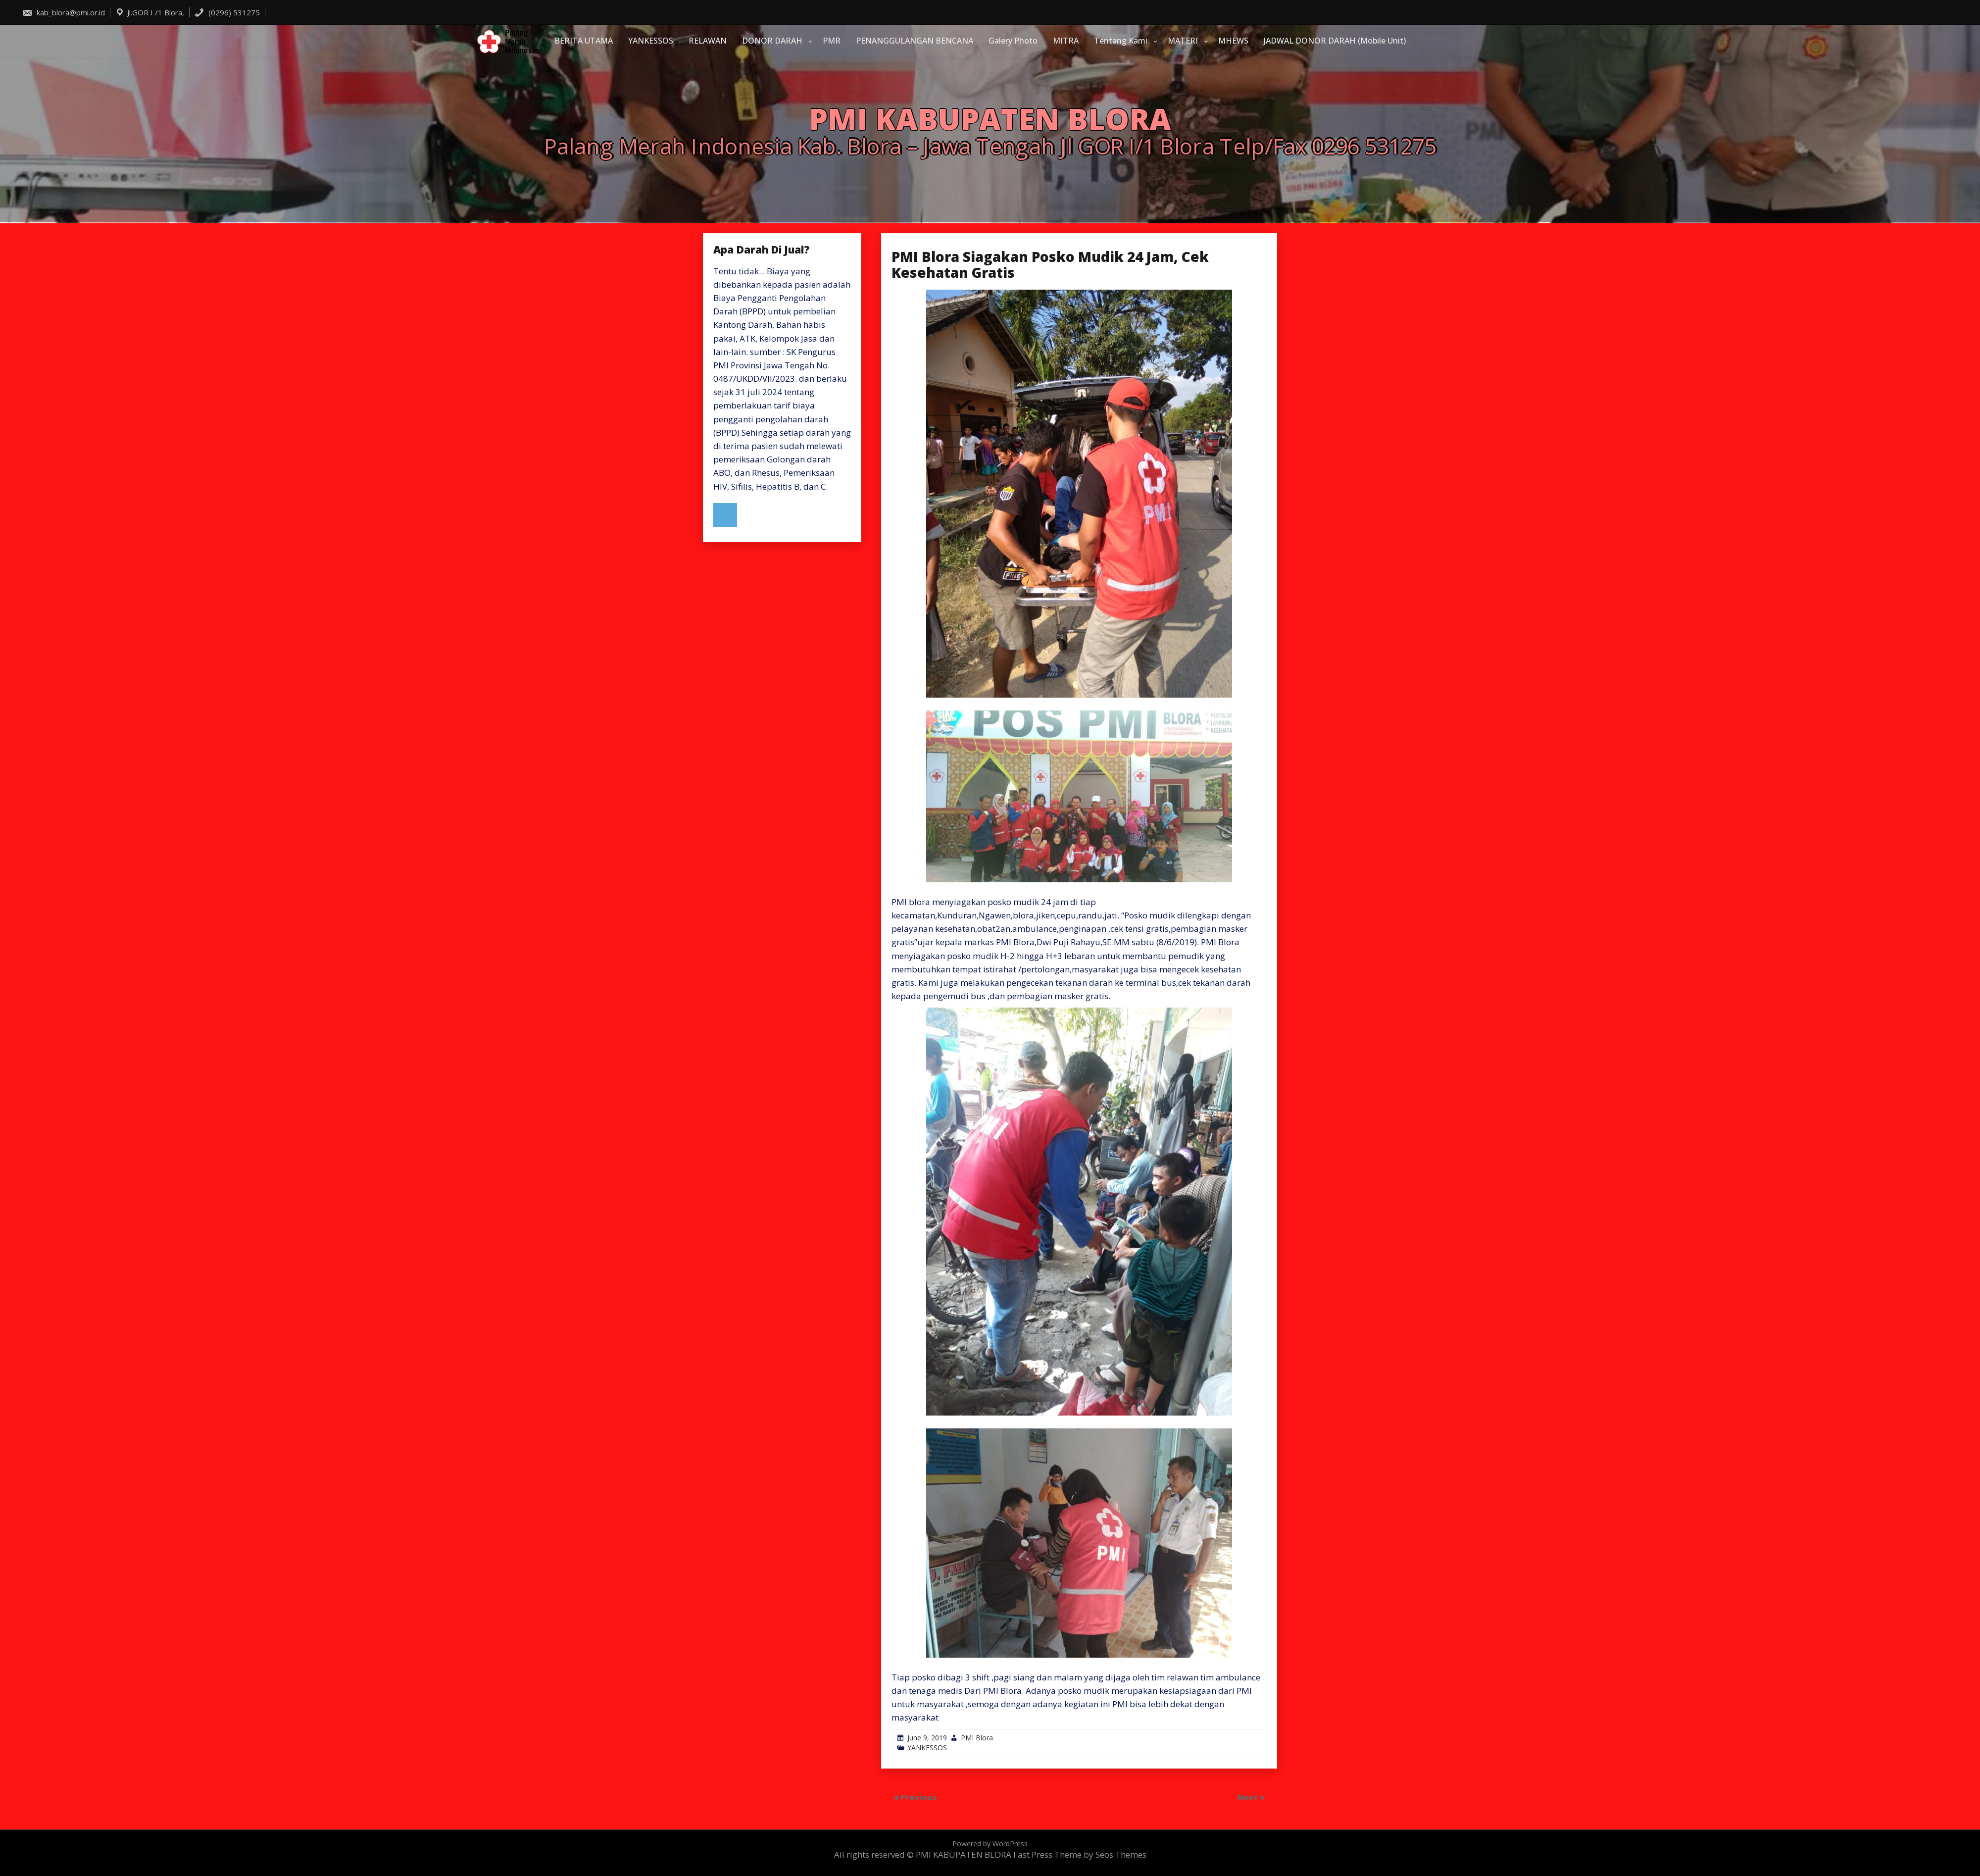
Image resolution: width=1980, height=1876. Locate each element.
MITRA (1066, 40)
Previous (918, 1796)
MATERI (1183, 40)
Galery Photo (1013, 40)
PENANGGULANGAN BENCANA (914, 40)
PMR (832, 40)
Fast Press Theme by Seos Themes (1079, 1854)
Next (1249, 1796)
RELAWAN (708, 40)
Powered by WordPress (990, 1843)
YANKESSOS (650, 40)
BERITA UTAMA (583, 40)
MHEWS (1233, 40)
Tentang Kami (1120, 40)
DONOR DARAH (772, 40)
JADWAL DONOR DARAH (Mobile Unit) (1335, 40)
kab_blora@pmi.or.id (63, 12)
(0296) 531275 (227, 12)
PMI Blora (977, 1737)
